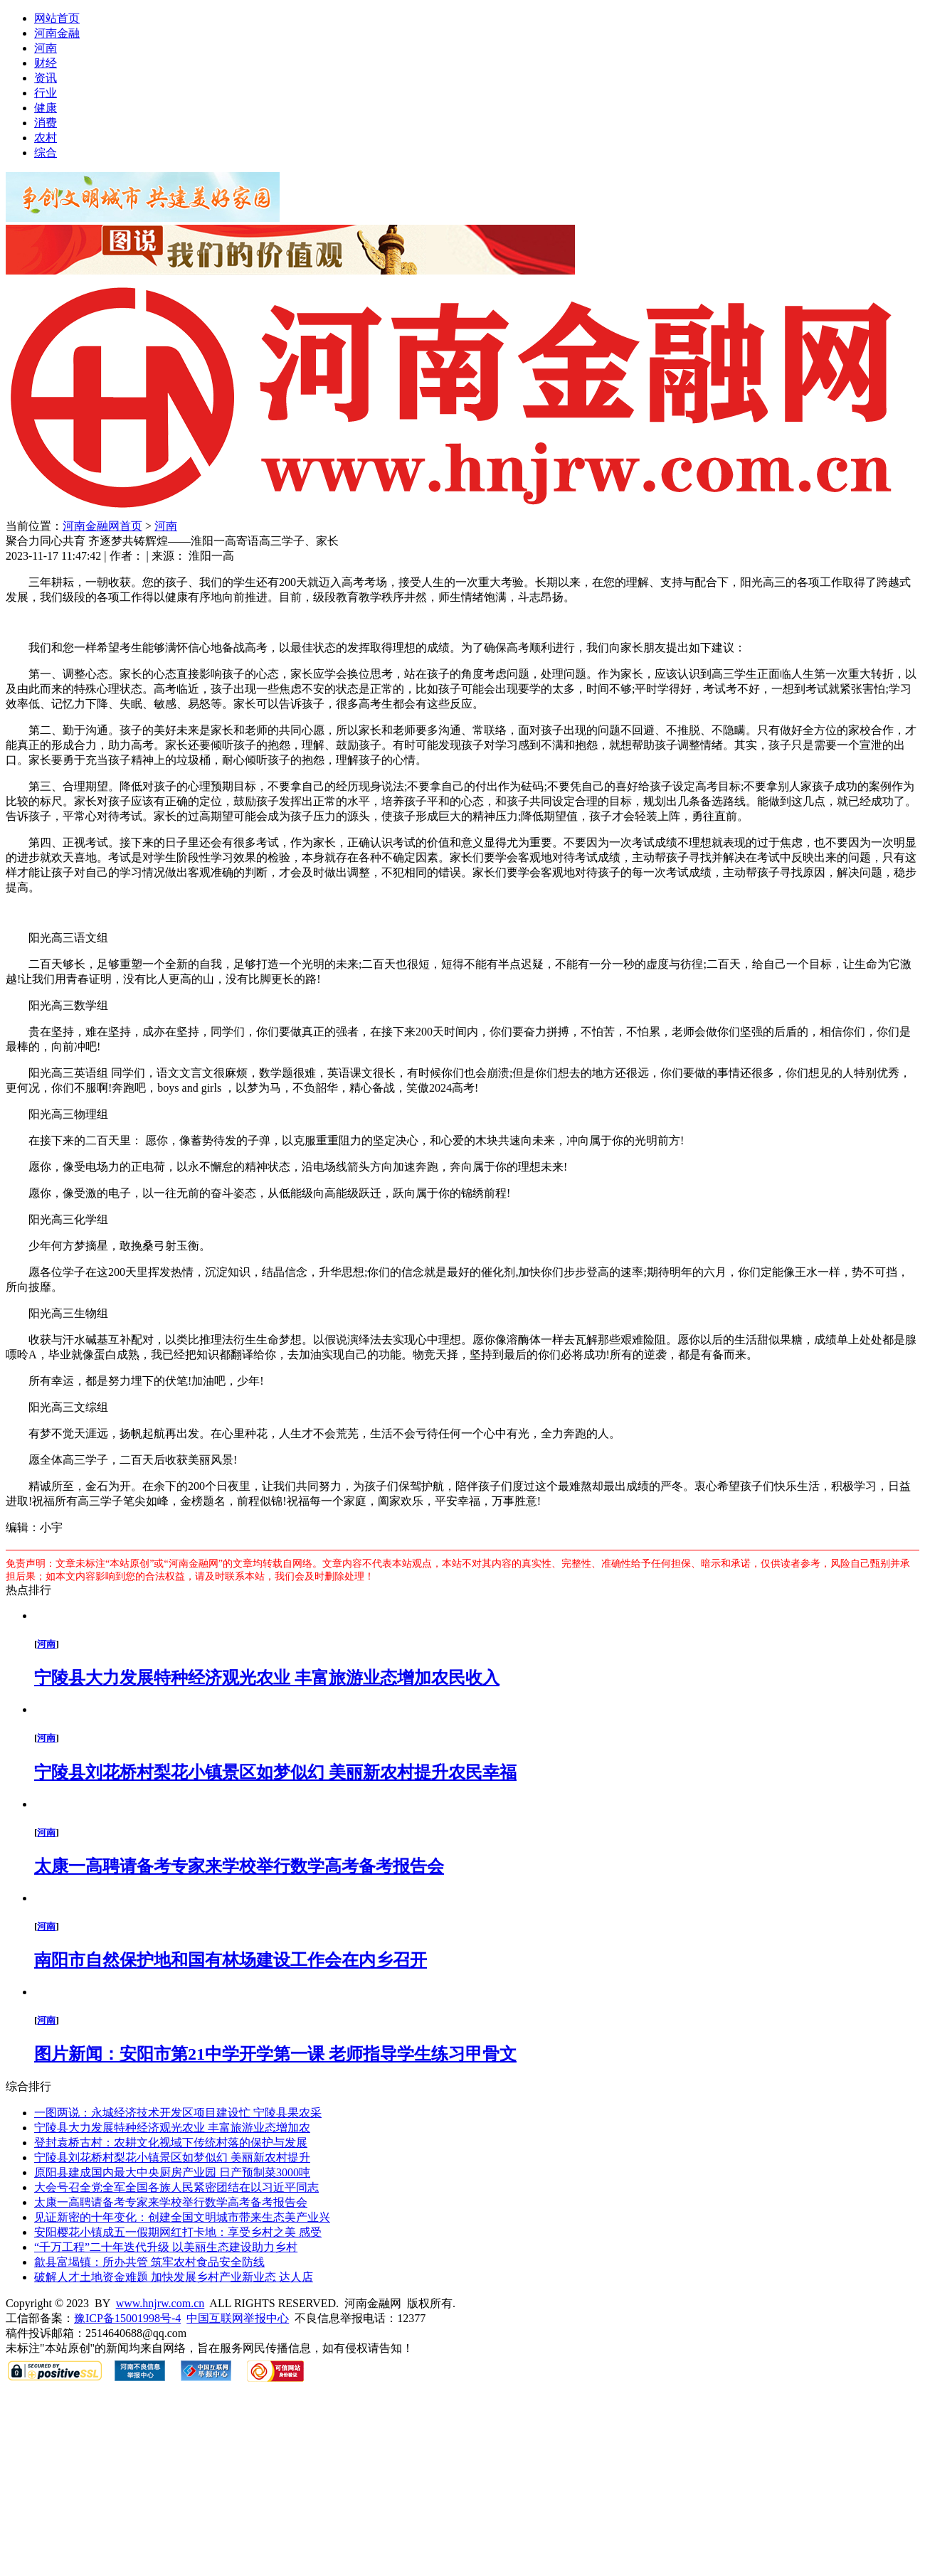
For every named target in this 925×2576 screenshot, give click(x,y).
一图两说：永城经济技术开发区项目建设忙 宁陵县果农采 (178, 2113)
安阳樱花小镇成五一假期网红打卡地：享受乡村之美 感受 (178, 2232)
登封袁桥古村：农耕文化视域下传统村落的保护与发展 (170, 2142)
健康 (45, 108)
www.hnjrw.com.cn (160, 2303)
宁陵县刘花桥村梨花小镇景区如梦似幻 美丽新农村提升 (172, 2157)
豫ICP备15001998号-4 (127, 2318)
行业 (45, 93)
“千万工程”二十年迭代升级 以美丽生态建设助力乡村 (165, 2247)
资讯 (45, 78)
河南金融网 (91, 526)
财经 (45, 63)
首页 (131, 526)
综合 (45, 153)
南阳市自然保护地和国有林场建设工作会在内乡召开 (230, 1960)
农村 (45, 138)
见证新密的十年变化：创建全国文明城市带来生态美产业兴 (182, 2217)
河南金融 (57, 33)
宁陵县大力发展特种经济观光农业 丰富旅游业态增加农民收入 (267, 1677)
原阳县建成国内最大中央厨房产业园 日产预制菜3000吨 (172, 2172)
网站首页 (57, 18)
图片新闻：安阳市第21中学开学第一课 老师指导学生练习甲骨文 (275, 2054)
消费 (45, 123)
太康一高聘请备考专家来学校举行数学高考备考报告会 (239, 1866)
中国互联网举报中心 (237, 2318)
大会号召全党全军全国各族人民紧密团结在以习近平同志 (176, 2187)
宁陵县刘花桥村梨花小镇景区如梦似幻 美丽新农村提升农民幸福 (275, 1772)
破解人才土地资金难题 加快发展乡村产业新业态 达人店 (173, 2277)
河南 (45, 48)
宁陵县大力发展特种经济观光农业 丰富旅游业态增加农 (172, 2128)
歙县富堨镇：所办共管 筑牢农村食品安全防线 (149, 2262)
